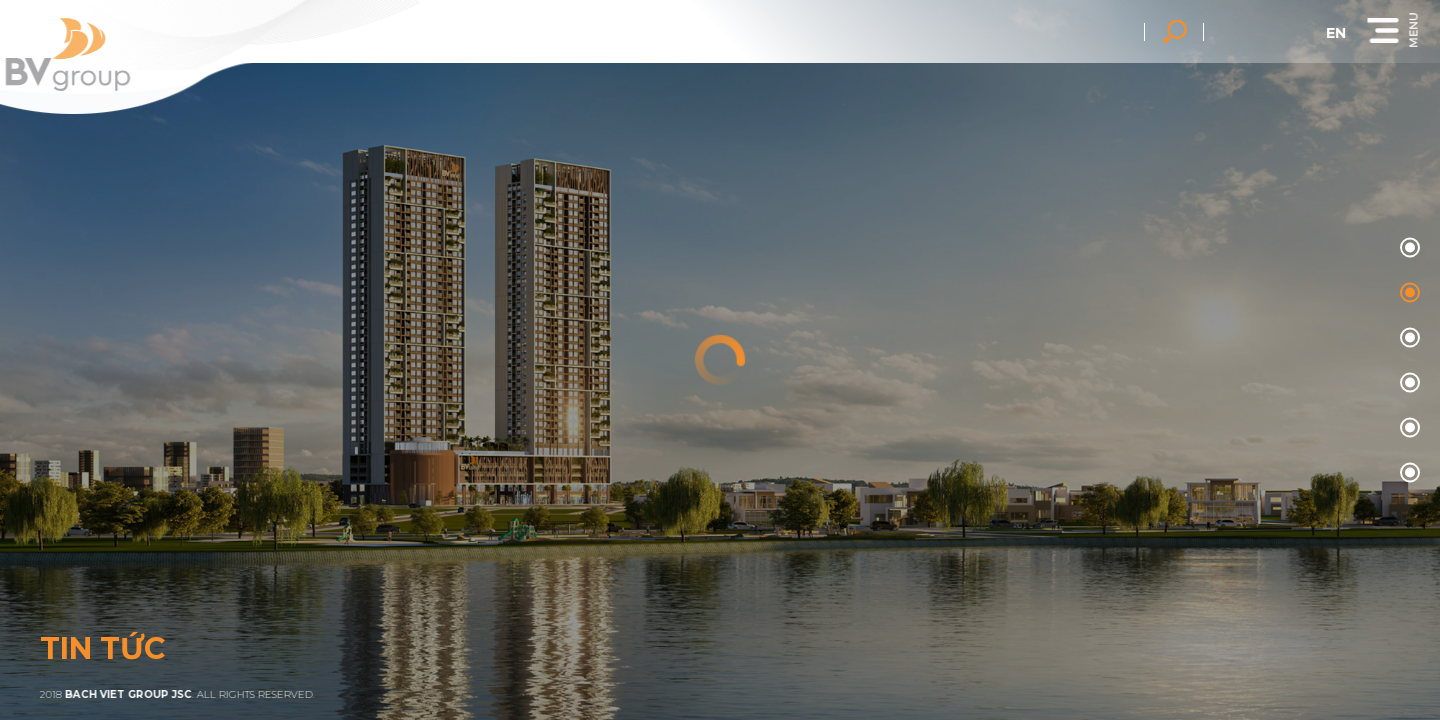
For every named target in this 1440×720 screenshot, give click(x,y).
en (1339, 33)
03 (1407, 383)
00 (1407, 248)
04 (1407, 428)
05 (1407, 473)
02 (1407, 338)
